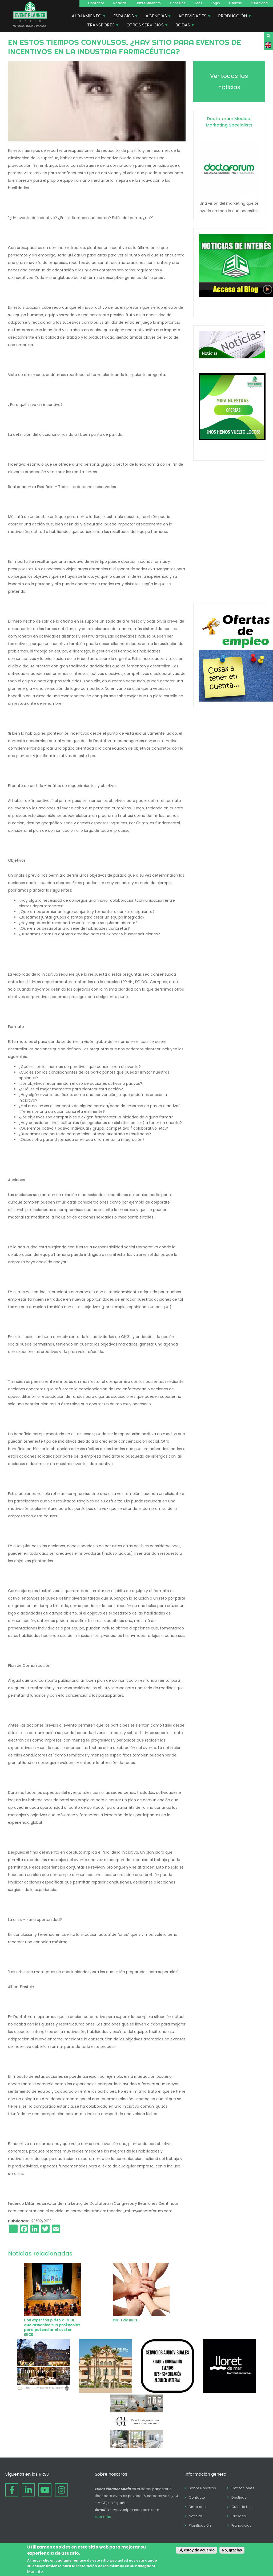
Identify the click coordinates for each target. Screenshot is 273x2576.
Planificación (200, 2525)
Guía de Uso (242, 2506)
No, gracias (232, 2550)
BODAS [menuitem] (183, 25)
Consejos (178, 3)
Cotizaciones (242, 2488)
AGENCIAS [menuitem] (156, 16)
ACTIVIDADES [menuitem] (192, 16)
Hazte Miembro (148, 3)
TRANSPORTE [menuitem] (101, 25)
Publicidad (259, 3)
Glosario (238, 2516)
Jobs (198, 3)
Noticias (120, 3)
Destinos (238, 2497)
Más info (35, 2571)
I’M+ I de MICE (125, 2320)
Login (215, 3)
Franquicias (241, 2525)
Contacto (96, 3)
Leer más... (104, 2516)
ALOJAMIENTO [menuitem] (87, 16)
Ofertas (235, 3)
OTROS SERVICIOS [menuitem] (145, 25)
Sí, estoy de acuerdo (196, 2550)
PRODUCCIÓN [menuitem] (232, 16)
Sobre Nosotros (202, 2488)
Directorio (197, 2506)
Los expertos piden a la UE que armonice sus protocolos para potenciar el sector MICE (52, 2327)
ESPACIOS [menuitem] (123, 16)
